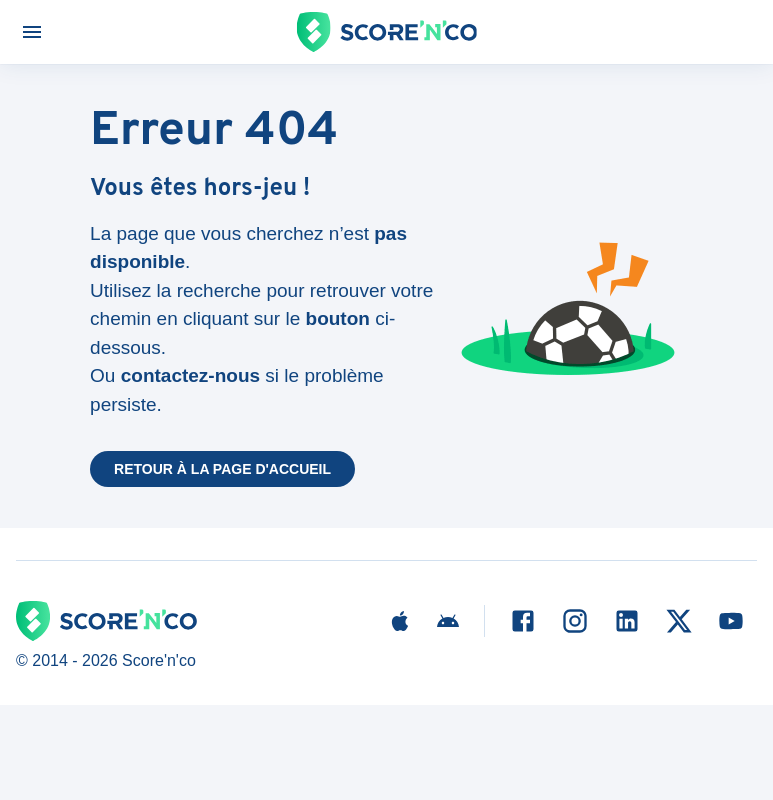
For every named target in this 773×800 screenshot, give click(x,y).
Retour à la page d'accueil (222, 469)
